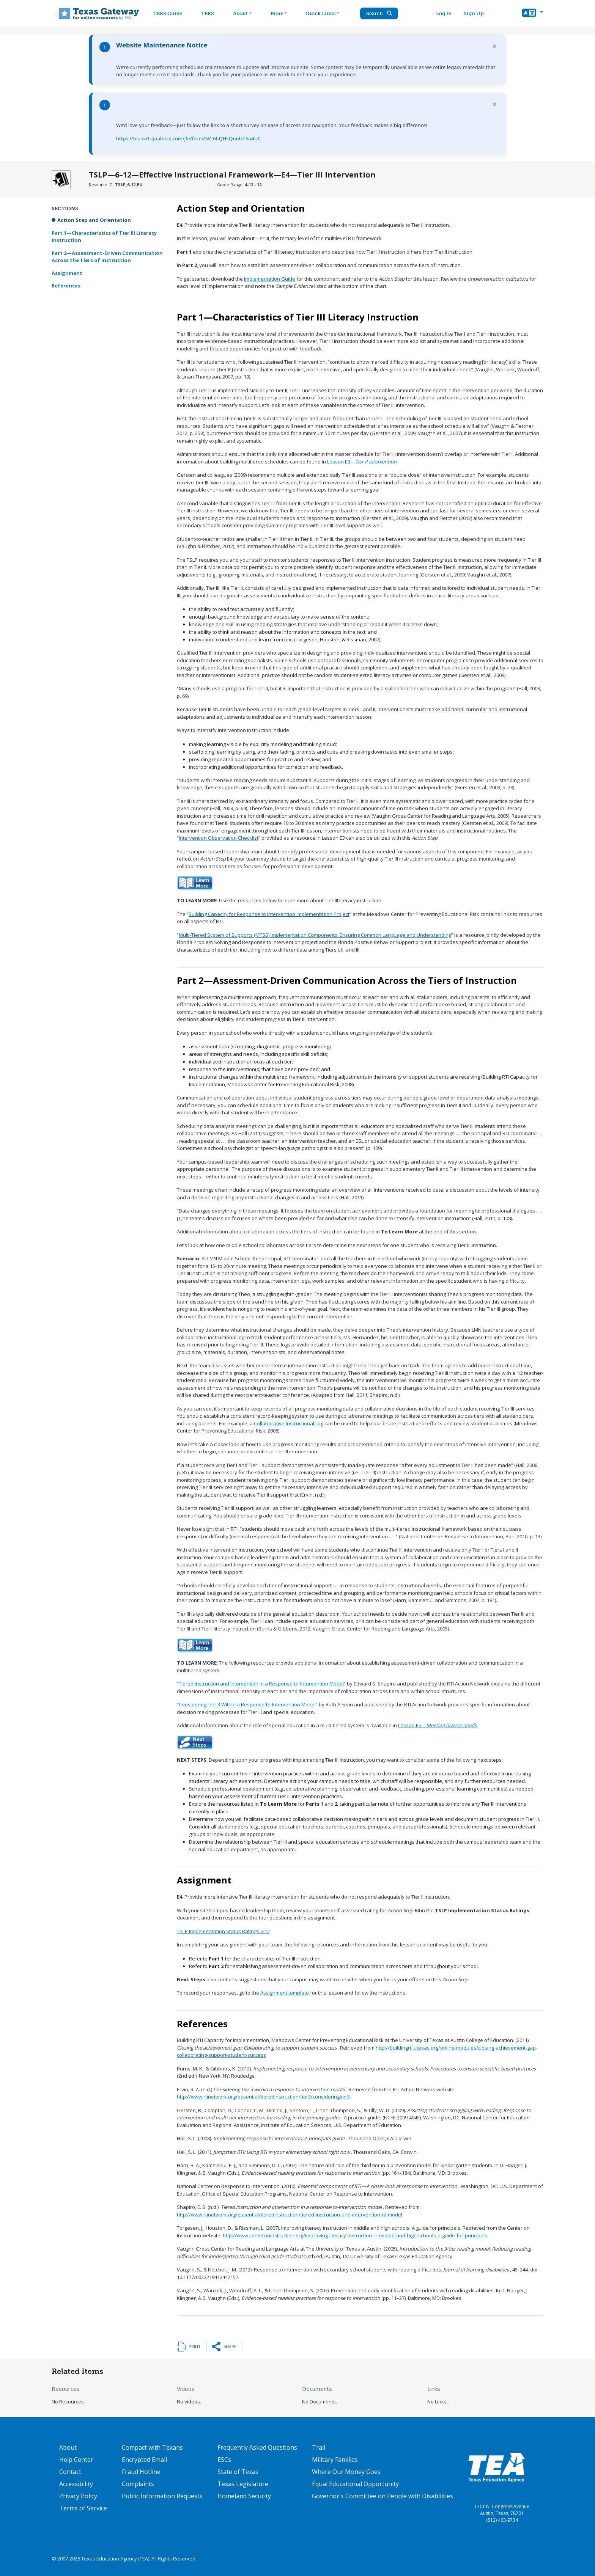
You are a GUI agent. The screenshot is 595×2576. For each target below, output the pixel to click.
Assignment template (284, 1992)
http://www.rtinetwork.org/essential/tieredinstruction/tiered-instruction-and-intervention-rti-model (289, 2214)
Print (195, 2346)
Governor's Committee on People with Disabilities (382, 2496)
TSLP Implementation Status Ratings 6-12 (223, 1931)
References (66, 285)
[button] (532, 13)
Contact (70, 2472)
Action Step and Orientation (94, 220)
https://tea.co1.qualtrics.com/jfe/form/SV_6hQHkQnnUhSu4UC (188, 138)
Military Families (335, 2459)
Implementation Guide (269, 278)
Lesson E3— (362, 461)
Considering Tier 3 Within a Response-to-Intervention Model (247, 1704)
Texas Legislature (242, 2484)
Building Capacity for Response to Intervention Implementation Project (269, 914)
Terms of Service (83, 2508)
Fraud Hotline (141, 2472)
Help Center (76, 2459)
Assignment (67, 273)
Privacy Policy (78, 2496)
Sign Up (477, 13)
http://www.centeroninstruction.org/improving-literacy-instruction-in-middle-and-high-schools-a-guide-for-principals (355, 2235)
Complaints (138, 2484)
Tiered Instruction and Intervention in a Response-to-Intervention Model (261, 1683)
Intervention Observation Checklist (218, 837)
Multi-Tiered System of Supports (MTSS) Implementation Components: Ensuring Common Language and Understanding (315, 934)
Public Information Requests (162, 2496)
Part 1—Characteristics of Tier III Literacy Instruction (104, 236)
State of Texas (237, 2472)
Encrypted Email (144, 2459)
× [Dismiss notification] (495, 46)
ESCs (224, 2459)
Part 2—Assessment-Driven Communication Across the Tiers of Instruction (107, 257)
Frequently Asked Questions (257, 2447)
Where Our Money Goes (346, 2472)
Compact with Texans (152, 2447)
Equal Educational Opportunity (355, 2484)
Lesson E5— (437, 1725)
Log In (447, 13)
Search (387, 13)
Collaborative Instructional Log (288, 1423)
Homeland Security (244, 2496)
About (68, 2447)
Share (230, 2346)
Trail (318, 2447)
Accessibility (76, 2484)
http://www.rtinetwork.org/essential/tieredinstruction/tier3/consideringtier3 (263, 2096)
